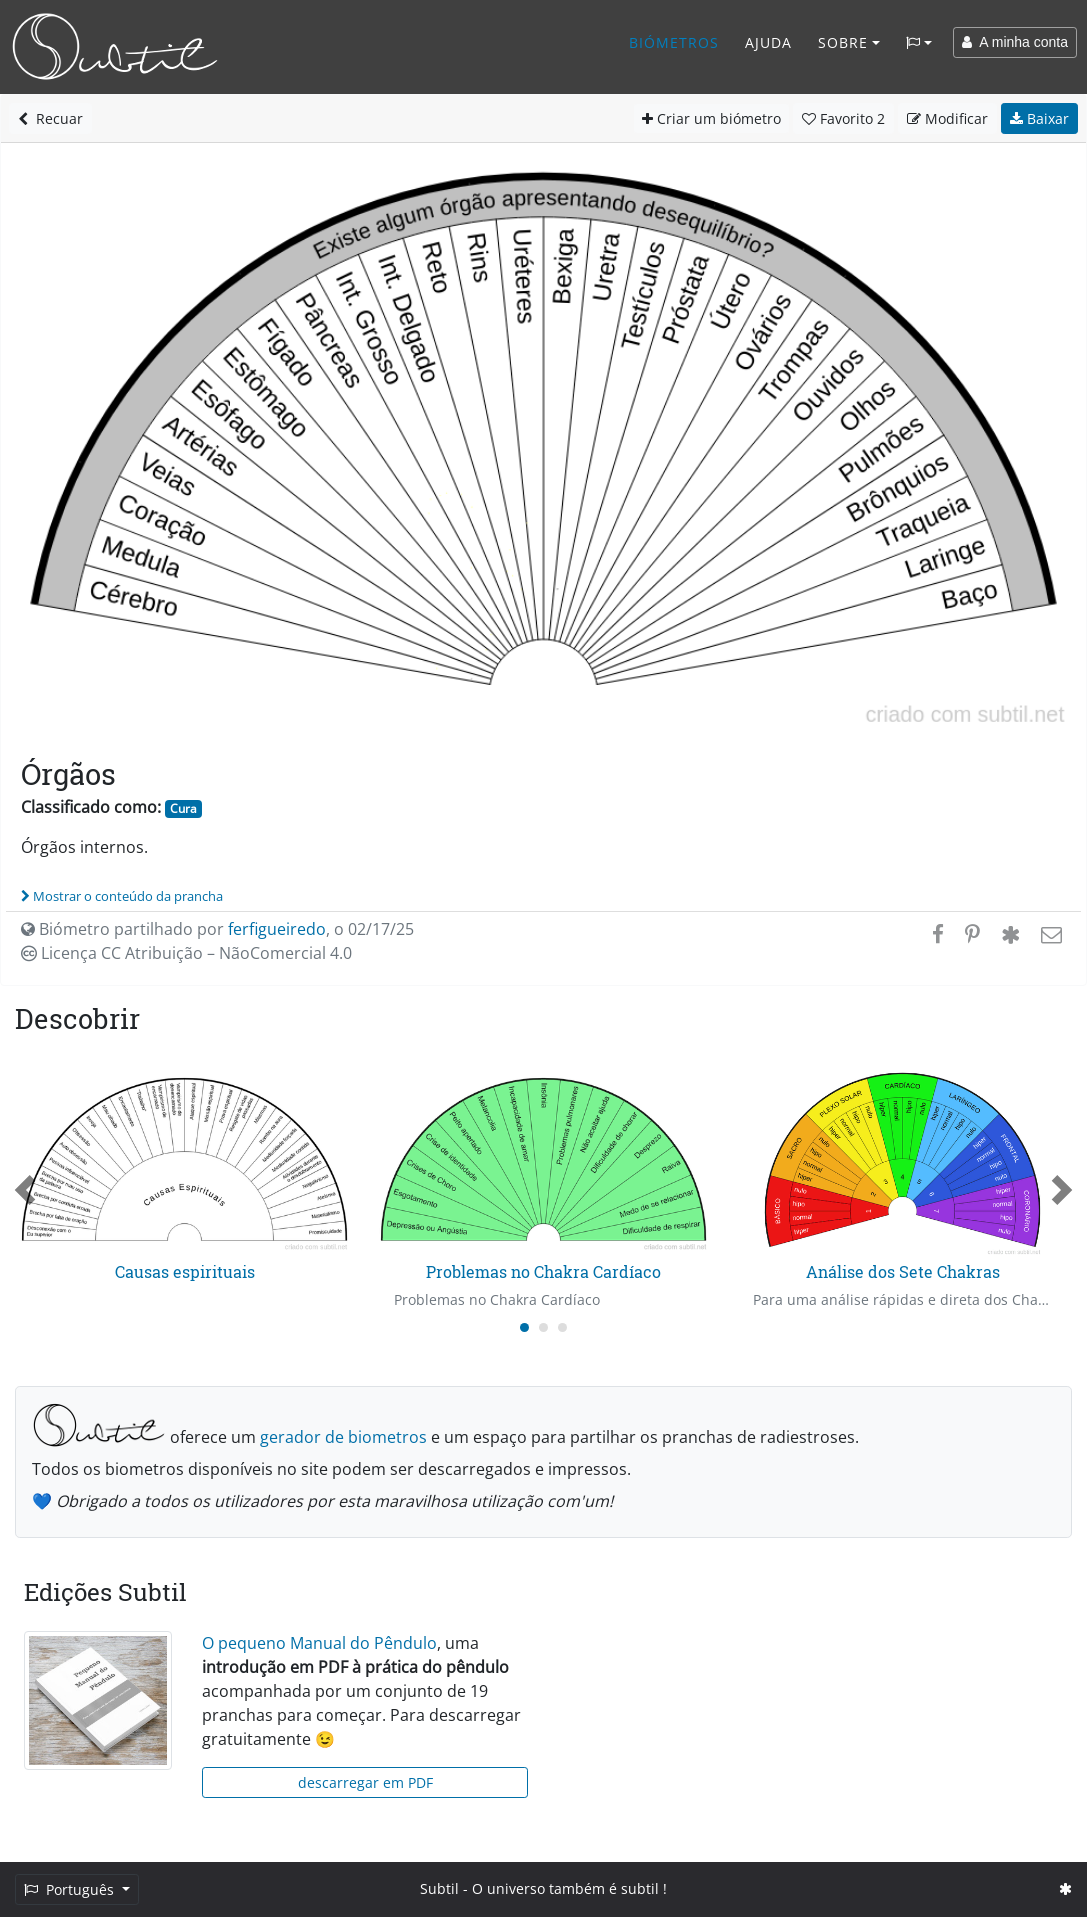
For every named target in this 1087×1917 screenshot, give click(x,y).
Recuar (50, 118)
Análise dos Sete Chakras (903, 1271)
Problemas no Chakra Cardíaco (543, 1271)
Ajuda (768, 42)
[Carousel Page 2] (543, 1327)
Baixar (1039, 118)
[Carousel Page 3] (562, 1327)
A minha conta (1015, 42)
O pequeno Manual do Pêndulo (319, 1643)
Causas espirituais (185, 1271)
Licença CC (186, 953)
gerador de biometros (343, 1437)
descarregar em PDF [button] (365, 1782)
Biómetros (674, 42)
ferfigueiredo (277, 929)
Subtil (439, 1888)
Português (71, 1889)
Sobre (843, 42)
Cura (183, 808)
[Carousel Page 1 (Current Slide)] (524, 1327)
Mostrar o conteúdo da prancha (122, 896)
